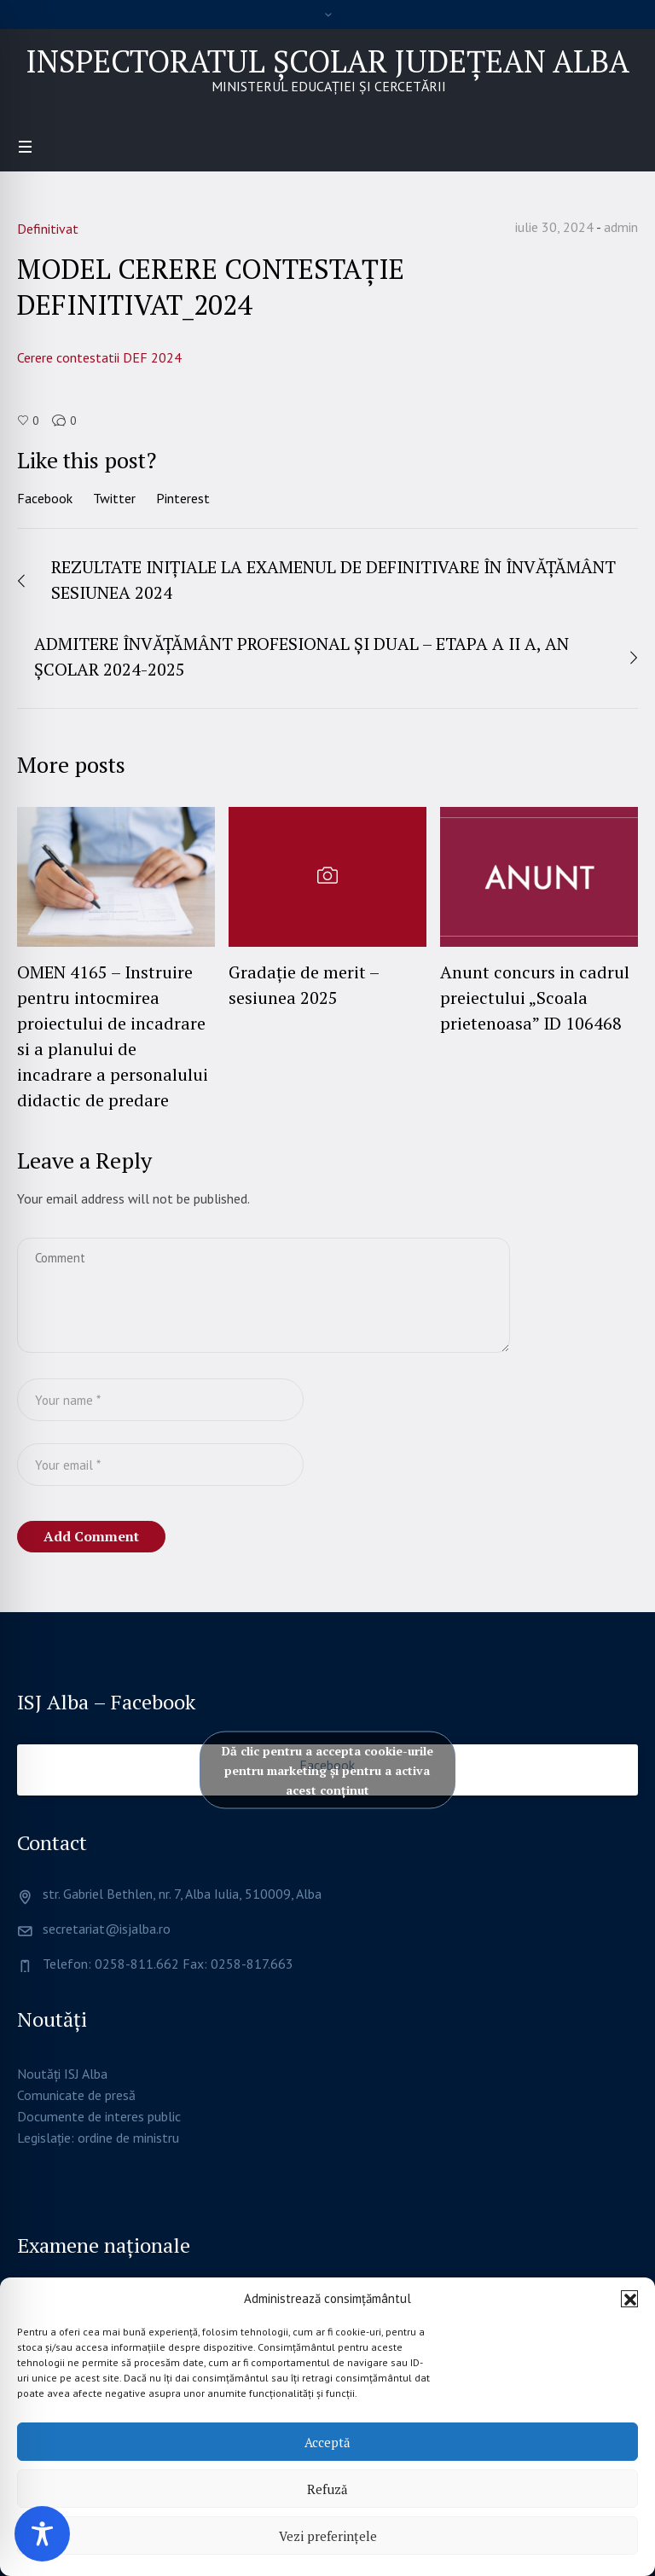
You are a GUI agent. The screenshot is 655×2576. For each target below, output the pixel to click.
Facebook (44, 498)
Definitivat (47, 228)
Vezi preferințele (328, 2535)
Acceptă (327, 2442)
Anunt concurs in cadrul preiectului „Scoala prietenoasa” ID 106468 (534, 997)
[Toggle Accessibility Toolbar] (42, 2533)
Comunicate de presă (76, 2094)
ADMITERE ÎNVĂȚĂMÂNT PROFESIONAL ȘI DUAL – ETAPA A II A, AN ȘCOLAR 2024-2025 (301, 656)
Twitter (114, 498)
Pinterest (183, 498)
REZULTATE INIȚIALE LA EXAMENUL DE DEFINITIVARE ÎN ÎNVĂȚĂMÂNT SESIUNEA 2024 (333, 579)
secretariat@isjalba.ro (107, 1928)
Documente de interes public (99, 2116)
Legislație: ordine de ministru (98, 2137)
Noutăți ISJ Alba (62, 2073)
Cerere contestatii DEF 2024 (99, 357)
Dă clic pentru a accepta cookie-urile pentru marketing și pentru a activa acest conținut (327, 1770)
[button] (629, 2298)
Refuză (327, 2489)
